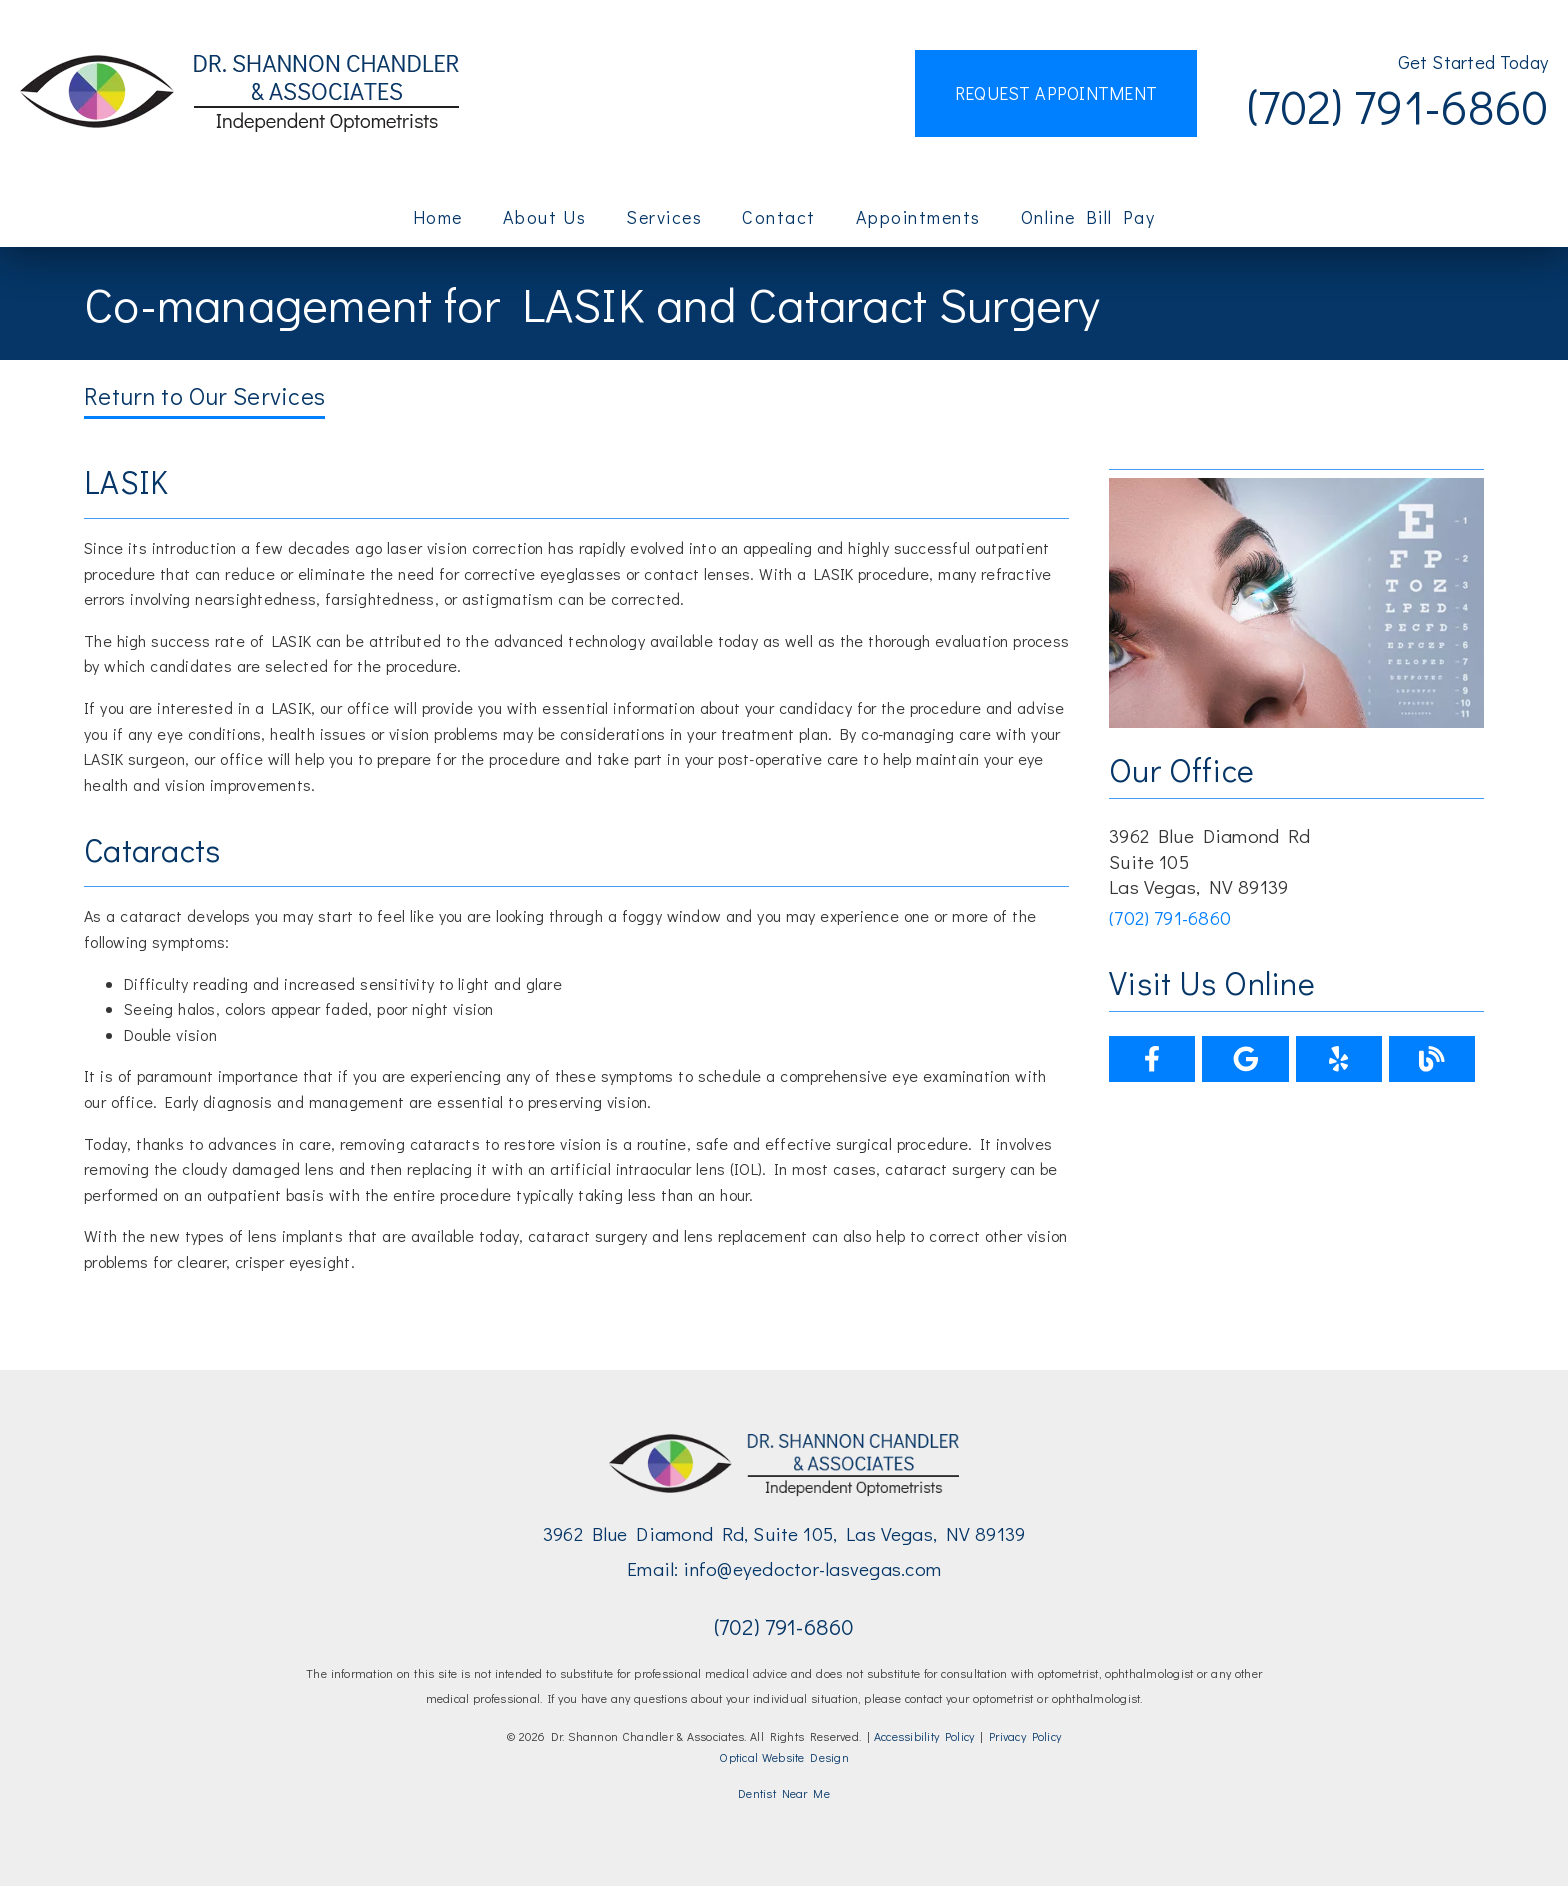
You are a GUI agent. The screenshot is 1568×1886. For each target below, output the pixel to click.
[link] (239, 93)
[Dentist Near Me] (784, 1794)
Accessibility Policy (924, 1736)
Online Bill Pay (1088, 217)
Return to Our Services (204, 395)
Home (438, 217)
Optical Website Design (784, 1757)
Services (664, 217)
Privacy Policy (1025, 1736)
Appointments (918, 217)
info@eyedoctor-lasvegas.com (812, 1568)
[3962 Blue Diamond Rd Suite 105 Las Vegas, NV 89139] (1296, 861)
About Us (545, 217)
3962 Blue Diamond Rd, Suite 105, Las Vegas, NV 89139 (784, 1533)
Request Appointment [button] (1056, 93)
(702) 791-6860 (1397, 105)
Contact (779, 217)
